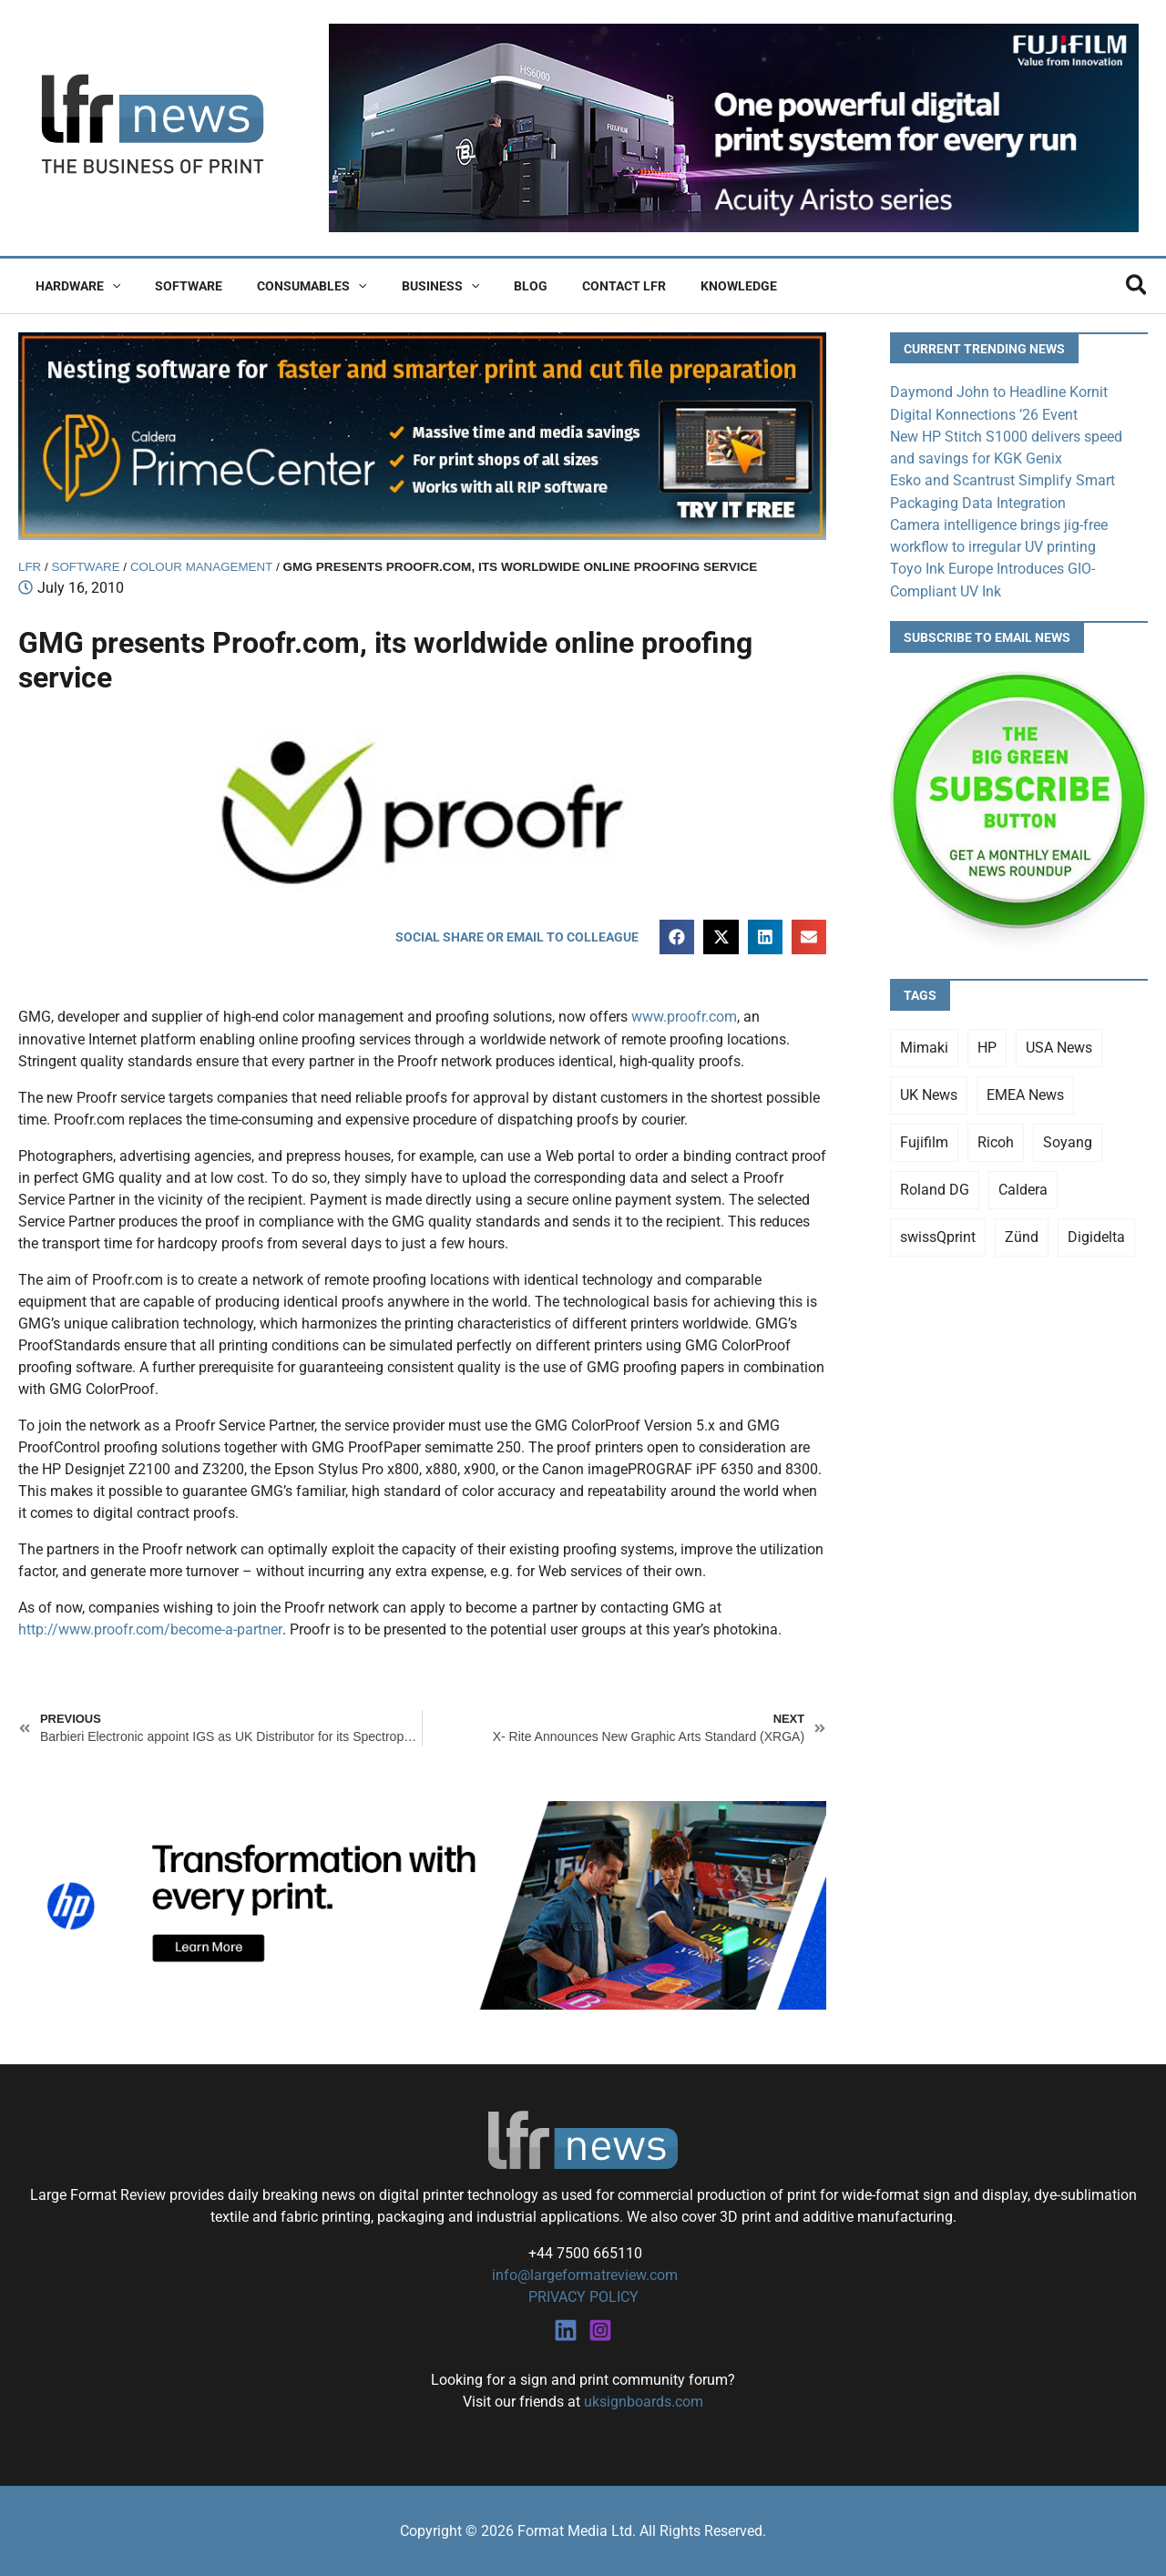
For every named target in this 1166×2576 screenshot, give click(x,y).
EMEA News (1025, 1092)
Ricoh (995, 1139)
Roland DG (934, 1187)
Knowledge (679, 286)
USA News (1059, 1045)
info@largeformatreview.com (583, 2275)
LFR (30, 567)
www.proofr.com (684, 1017)
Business (408, 286)
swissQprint (938, 1234)
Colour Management (204, 567)
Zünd (1021, 1234)
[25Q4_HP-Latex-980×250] (422, 1904)
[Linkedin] (566, 2329)
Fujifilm (924, 1139)
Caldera (1023, 1187)
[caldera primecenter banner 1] (422, 434)
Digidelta (1096, 1234)
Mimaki (924, 1045)
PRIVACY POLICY (583, 2297)
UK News (928, 1092)
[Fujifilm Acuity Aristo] (734, 127)
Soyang (1067, 1139)
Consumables (288, 286)
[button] (107, 286)
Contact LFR (574, 286)
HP (987, 1045)
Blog (489, 286)
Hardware (73, 286)
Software (175, 286)
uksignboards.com (643, 2400)
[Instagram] (600, 2329)
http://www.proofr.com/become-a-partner (149, 1629)
